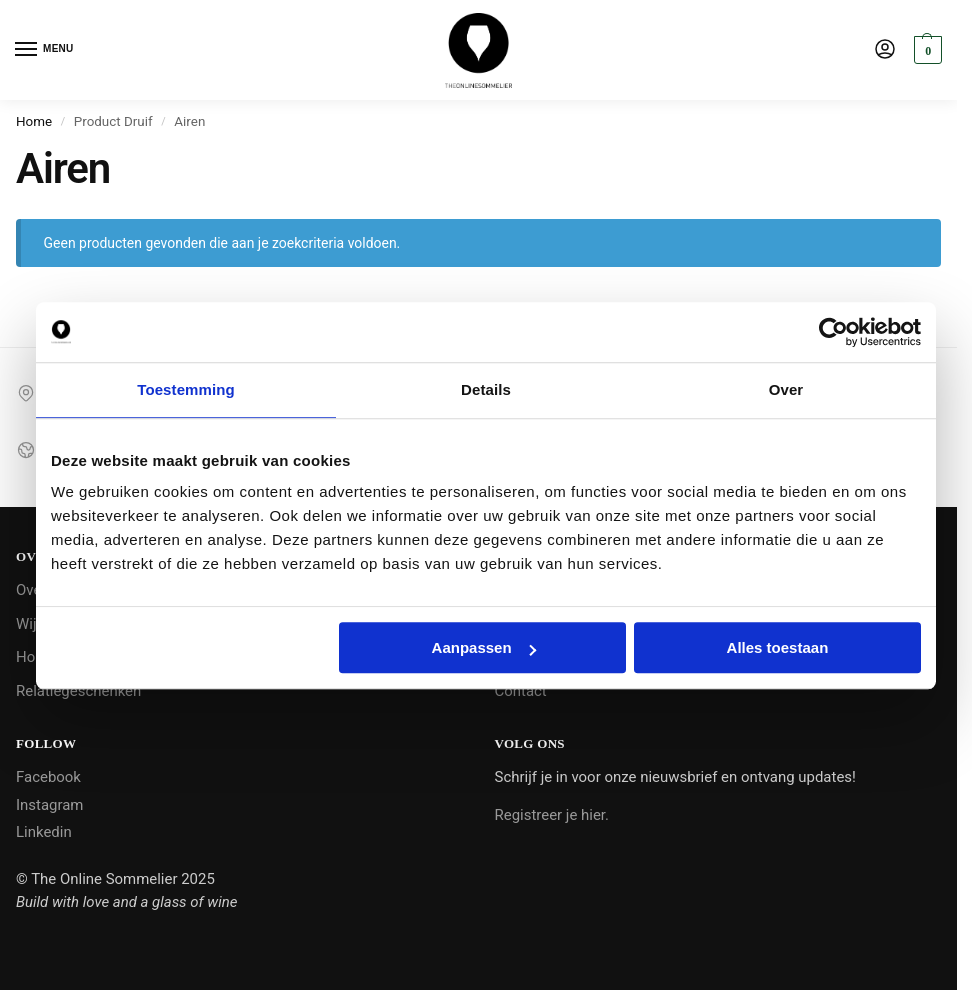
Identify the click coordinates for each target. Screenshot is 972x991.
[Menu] (45, 50)
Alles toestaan (778, 647)
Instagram (50, 805)
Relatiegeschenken (78, 691)
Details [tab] (486, 389)
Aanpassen (484, 647)
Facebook (48, 777)
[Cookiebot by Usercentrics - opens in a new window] (833, 332)
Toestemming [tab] (186, 389)
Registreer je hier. (552, 815)
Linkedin (44, 832)
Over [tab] (786, 389)
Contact (521, 691)
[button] (925, 50)
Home (34, 121)
